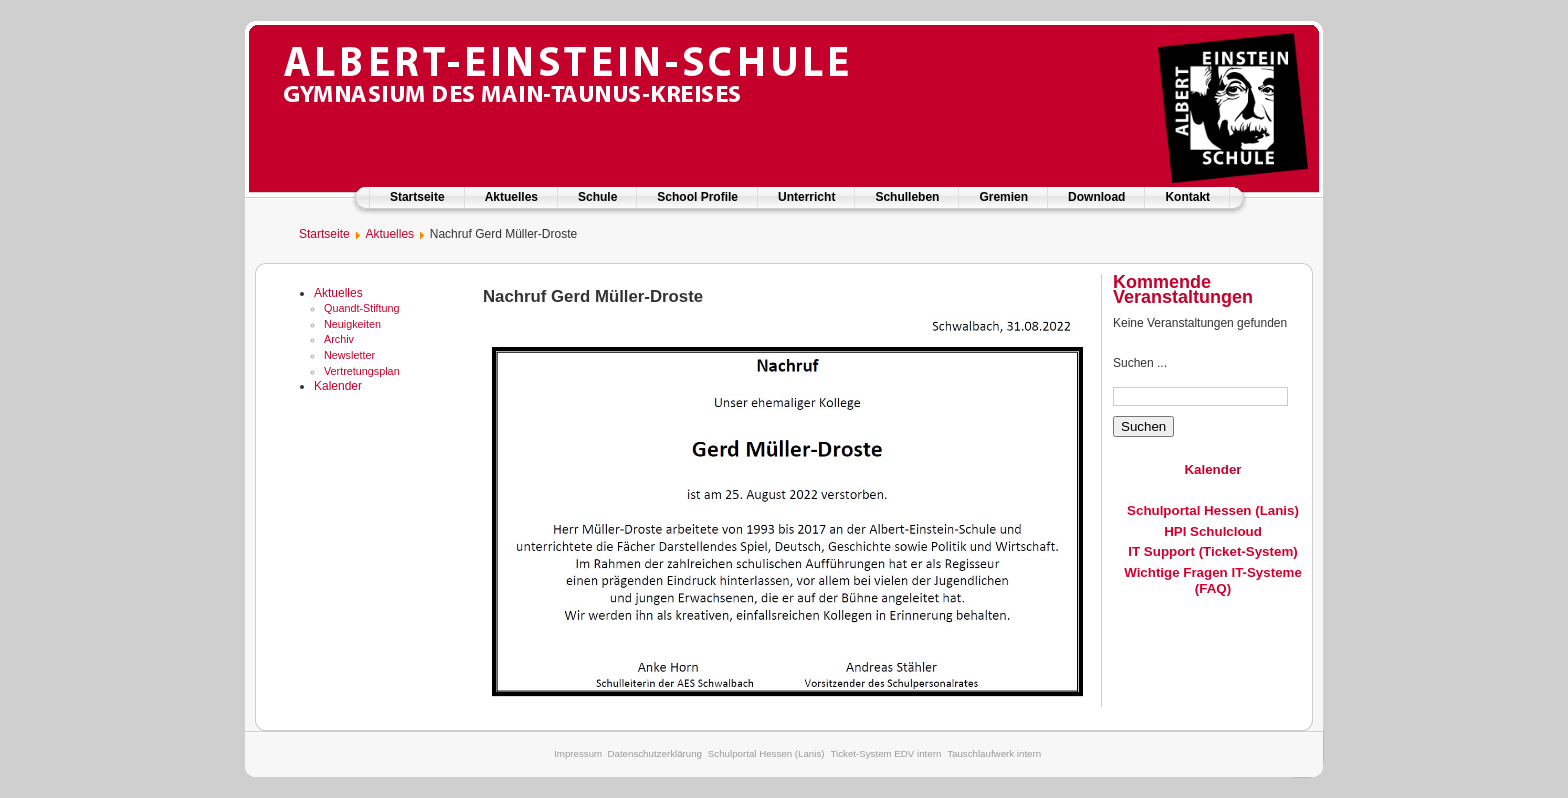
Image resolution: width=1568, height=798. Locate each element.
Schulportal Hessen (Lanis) (1213, 510)
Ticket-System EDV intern (885, 753)
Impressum (578, 753)
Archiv (339, 339)
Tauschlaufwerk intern (994, 753)
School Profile (697, 197)
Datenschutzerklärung (654, 753)
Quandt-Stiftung (362, 308)
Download (1096, 197)
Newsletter (349, 355)
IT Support (1161, 551)
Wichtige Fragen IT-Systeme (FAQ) (1213, 580)
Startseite (417, 197)
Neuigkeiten (352, 324)
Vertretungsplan (362, 371)
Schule (597, 197)
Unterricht (806, 197)
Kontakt (1187, 197)
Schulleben (907, 197)
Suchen (1143, 426)
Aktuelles (511, 197)
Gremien (1003, 197)
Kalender (338, 386)
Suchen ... (1140, 363)
